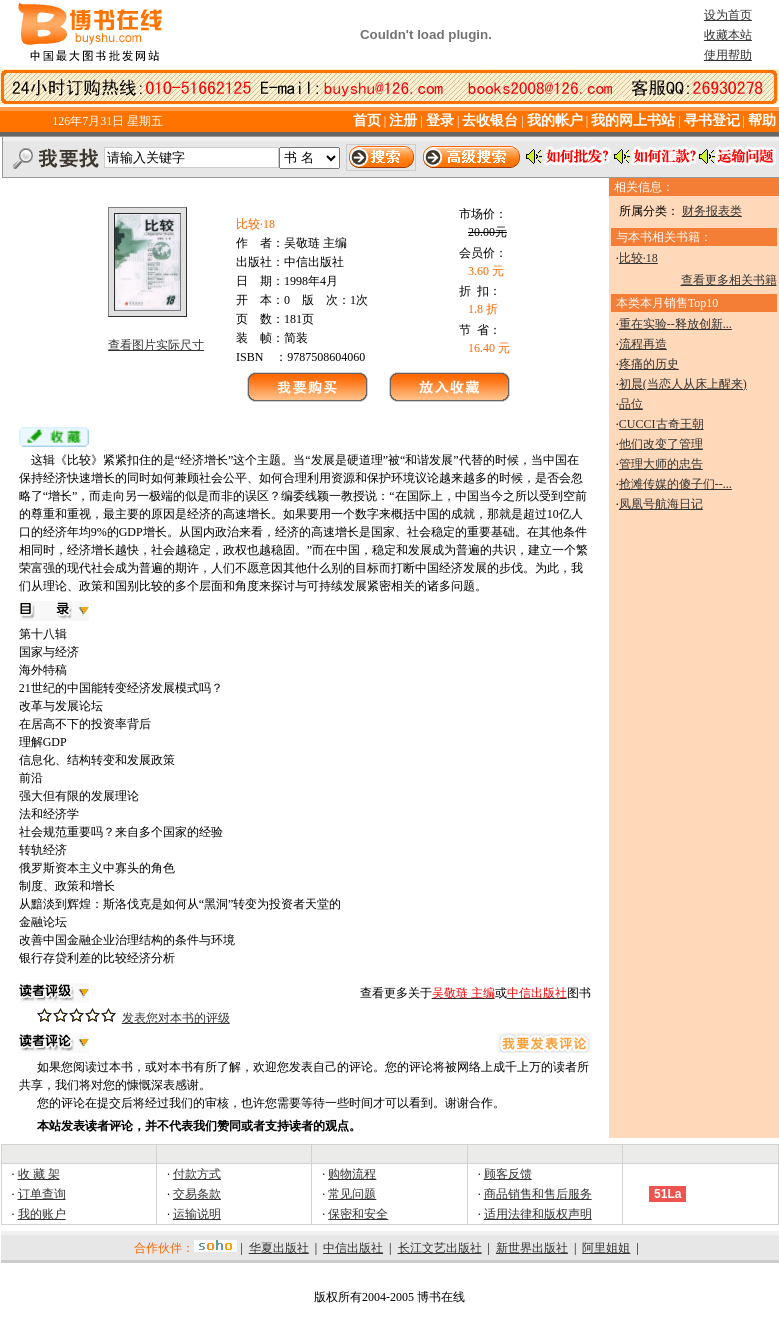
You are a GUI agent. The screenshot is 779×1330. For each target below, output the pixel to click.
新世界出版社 (532, 1248)
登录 (440, 120)
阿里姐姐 (606, 1248)
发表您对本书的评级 (176, 1018)
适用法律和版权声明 (538, 1214)
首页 (367, 120)
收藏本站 (728, 35)
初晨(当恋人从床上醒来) (683, 384)
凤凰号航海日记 (661, 504)
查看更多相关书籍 (729, 280)
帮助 (762, 120)
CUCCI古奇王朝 (661, 424)
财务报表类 (712, 211)
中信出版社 (353, 1248)
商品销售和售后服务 (538, 1194)
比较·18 (638, 258)
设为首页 (728, 15)
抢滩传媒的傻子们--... (675, 484)
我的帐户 (555, 120)
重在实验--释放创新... (675, 324)
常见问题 (352, 1194)
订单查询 (42, 1194)
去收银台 (490, 120)
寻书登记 (712, 120)
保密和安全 (358, 1214)
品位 (631, 404)
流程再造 (643, 344)
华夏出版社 (279, 1248)
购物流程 (352, 1174)
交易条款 (197, 1194)
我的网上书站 (633, 120)
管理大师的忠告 (661, 464)
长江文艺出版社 (440, 1248)
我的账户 (42, 1214)
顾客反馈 (508, 1174)
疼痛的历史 (649, 364)
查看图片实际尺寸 (156, 345)
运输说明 (197, 1214)
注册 (405, 120)
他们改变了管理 (661, 444)
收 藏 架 (39, 1174)
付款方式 (197, 1174)
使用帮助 (728, 55)
